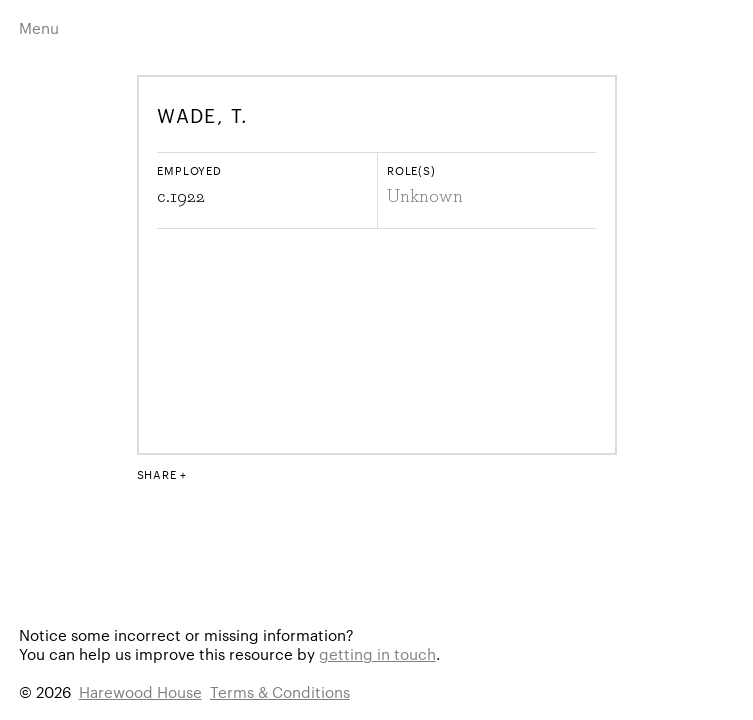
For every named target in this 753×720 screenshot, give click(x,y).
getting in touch (377, 653)
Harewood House (140, 691)
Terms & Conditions (280, 691)
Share (157, 474)
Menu (39, 27)
